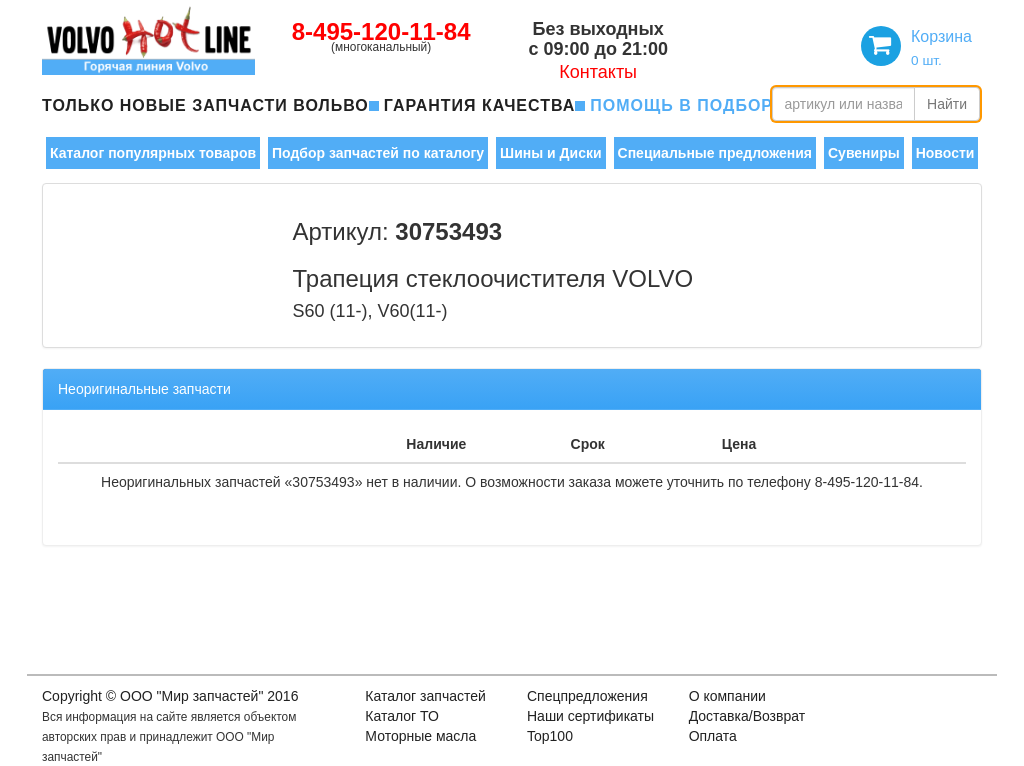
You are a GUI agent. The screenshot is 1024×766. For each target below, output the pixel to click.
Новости (945, 153)
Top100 (550, 736)
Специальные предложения (715, 153)
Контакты (598, 72)
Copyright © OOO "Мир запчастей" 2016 (170, 696)
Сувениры (864, 153)
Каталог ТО (402, 716)
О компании (727, 696)
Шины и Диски (550, 153)
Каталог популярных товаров (153, 153)
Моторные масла (420, 736)
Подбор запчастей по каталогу (378, 153)
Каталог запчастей (425, 696)
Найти (947, 104)
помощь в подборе (687, 105)
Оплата (713, 736)
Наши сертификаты (590, 716)
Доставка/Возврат (747, 716)
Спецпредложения (587, 696)
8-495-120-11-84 (381, 31)
